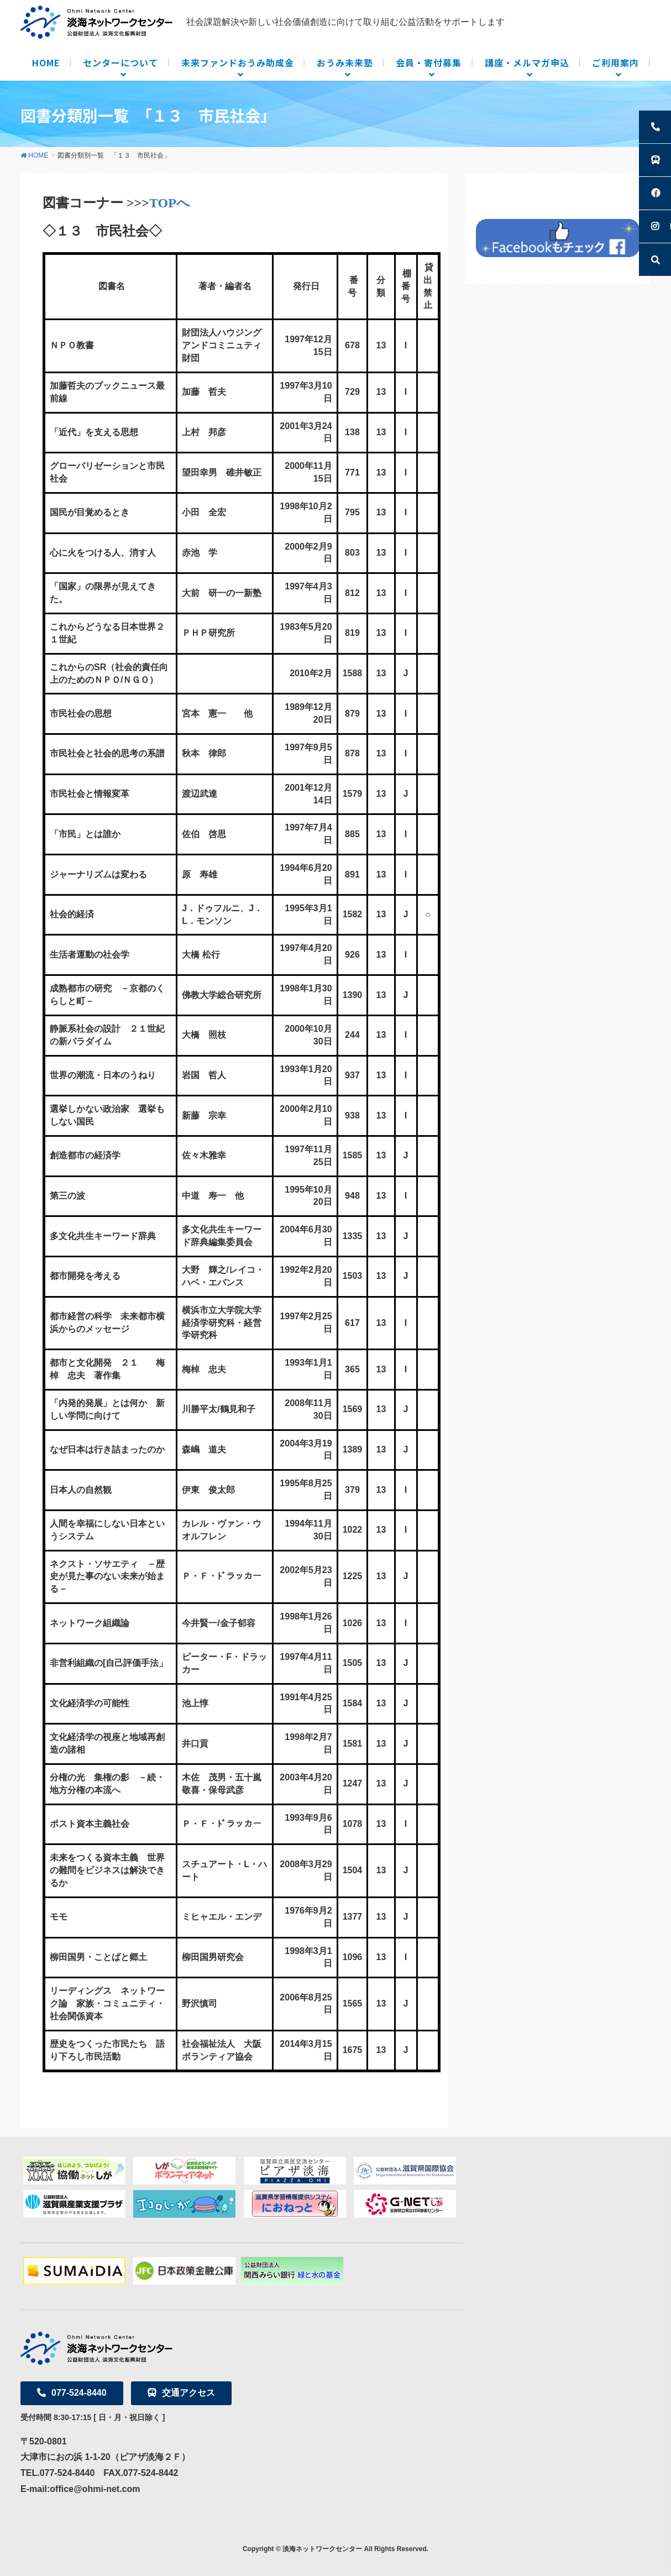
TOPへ (169, 203)
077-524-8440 (72, 2392)
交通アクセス (181, 2392)
